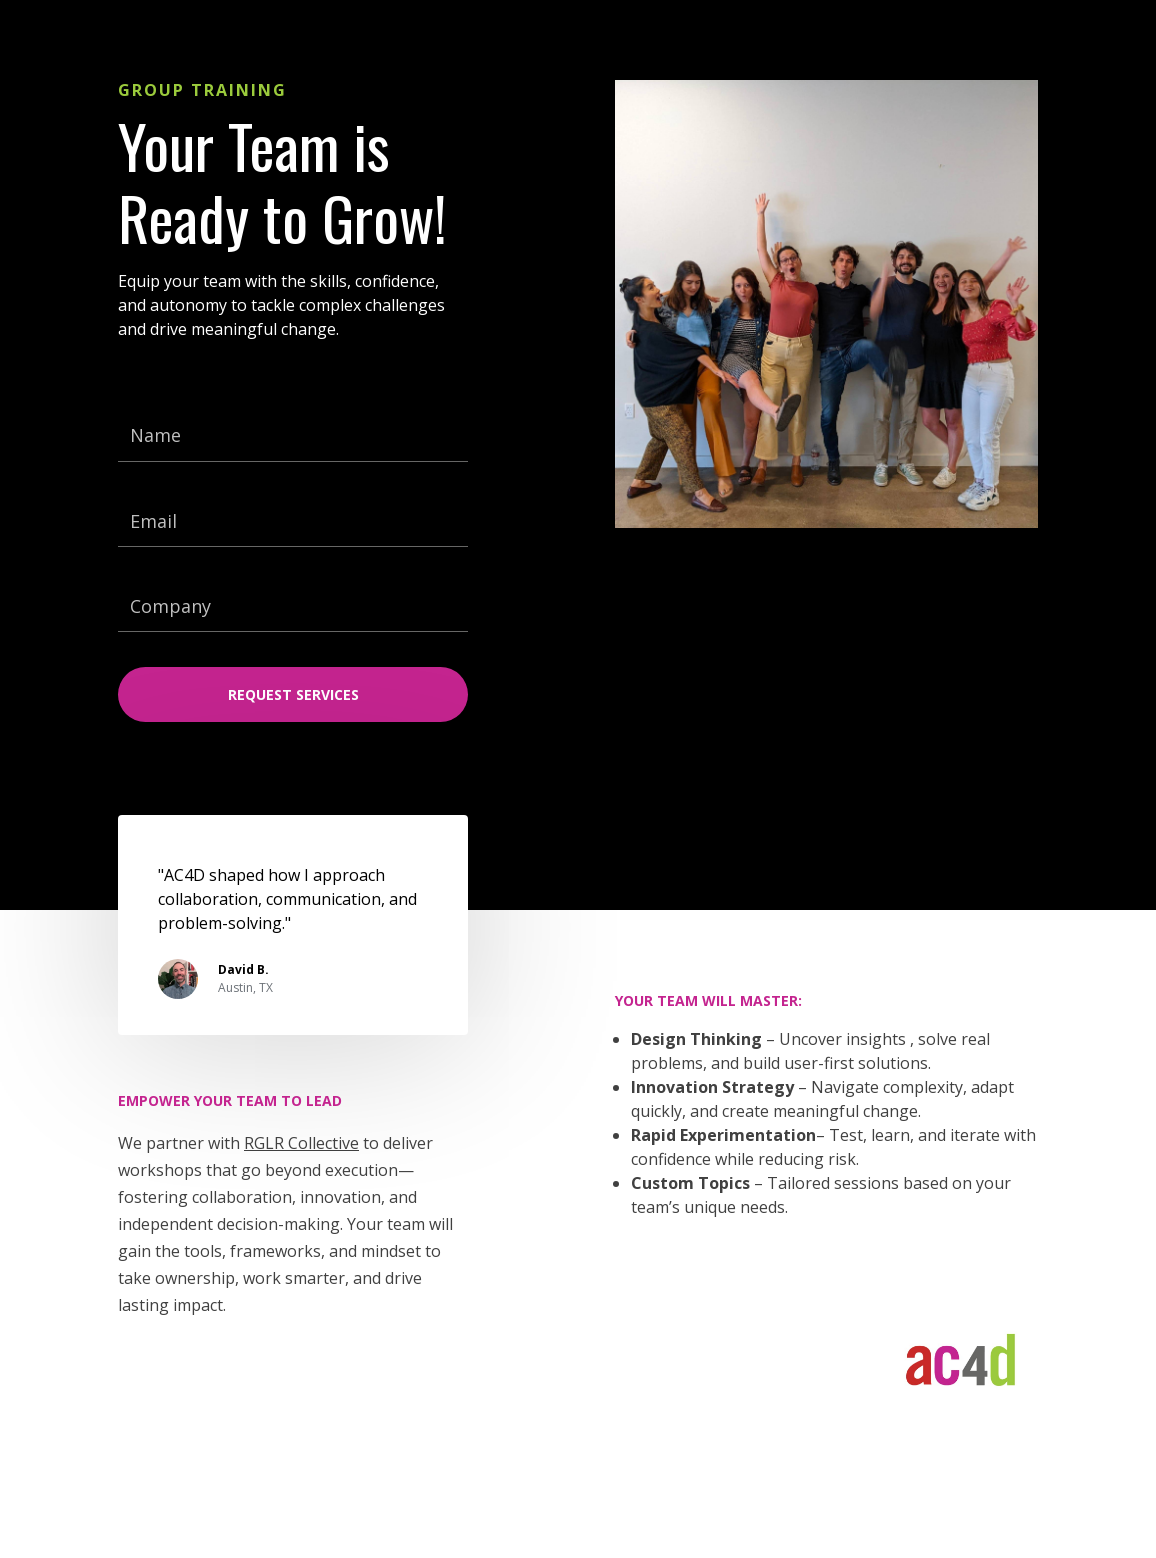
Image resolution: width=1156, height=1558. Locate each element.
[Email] (293, 522)
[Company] (293, 607)
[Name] (293, 436)
